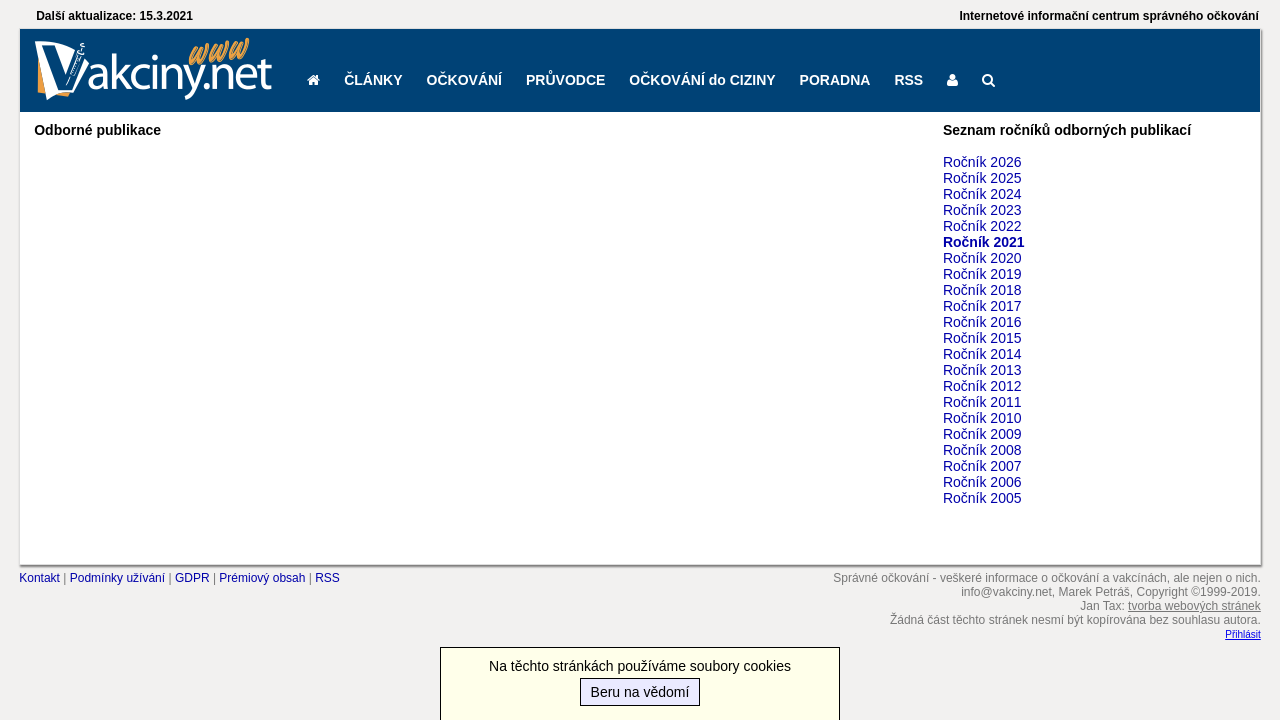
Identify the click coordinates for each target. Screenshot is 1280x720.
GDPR (192, 578)
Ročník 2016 (982, 322)
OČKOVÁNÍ (464, 80)
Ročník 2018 (982, 290)
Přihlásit (1243, 634)
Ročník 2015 (982, 338)
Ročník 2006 (982, 482)
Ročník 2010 (982, 418)
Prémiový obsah (262, 578)
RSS (908, 80)
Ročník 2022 (982, 226)
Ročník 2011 (982, 402)
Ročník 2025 (982, 178)
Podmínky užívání (117, 578)
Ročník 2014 (982, 354)
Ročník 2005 (982, 498)
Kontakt (39, 578)
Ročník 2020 (982, 258)
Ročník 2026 (982, 162)
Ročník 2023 (982, 210)
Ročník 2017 (982, 306)
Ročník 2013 (982, 370)
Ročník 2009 (982, 434)
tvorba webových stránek (1194, 606)
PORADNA (835, 80)
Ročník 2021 (984, 242)
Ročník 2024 (982, 194)
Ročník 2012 (982, 386)
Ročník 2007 (982, 466)
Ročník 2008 (982, 450)
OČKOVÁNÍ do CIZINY (702, 80)
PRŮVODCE (565, 80)
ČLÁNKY (373, 80)
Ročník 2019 (982, 274)
